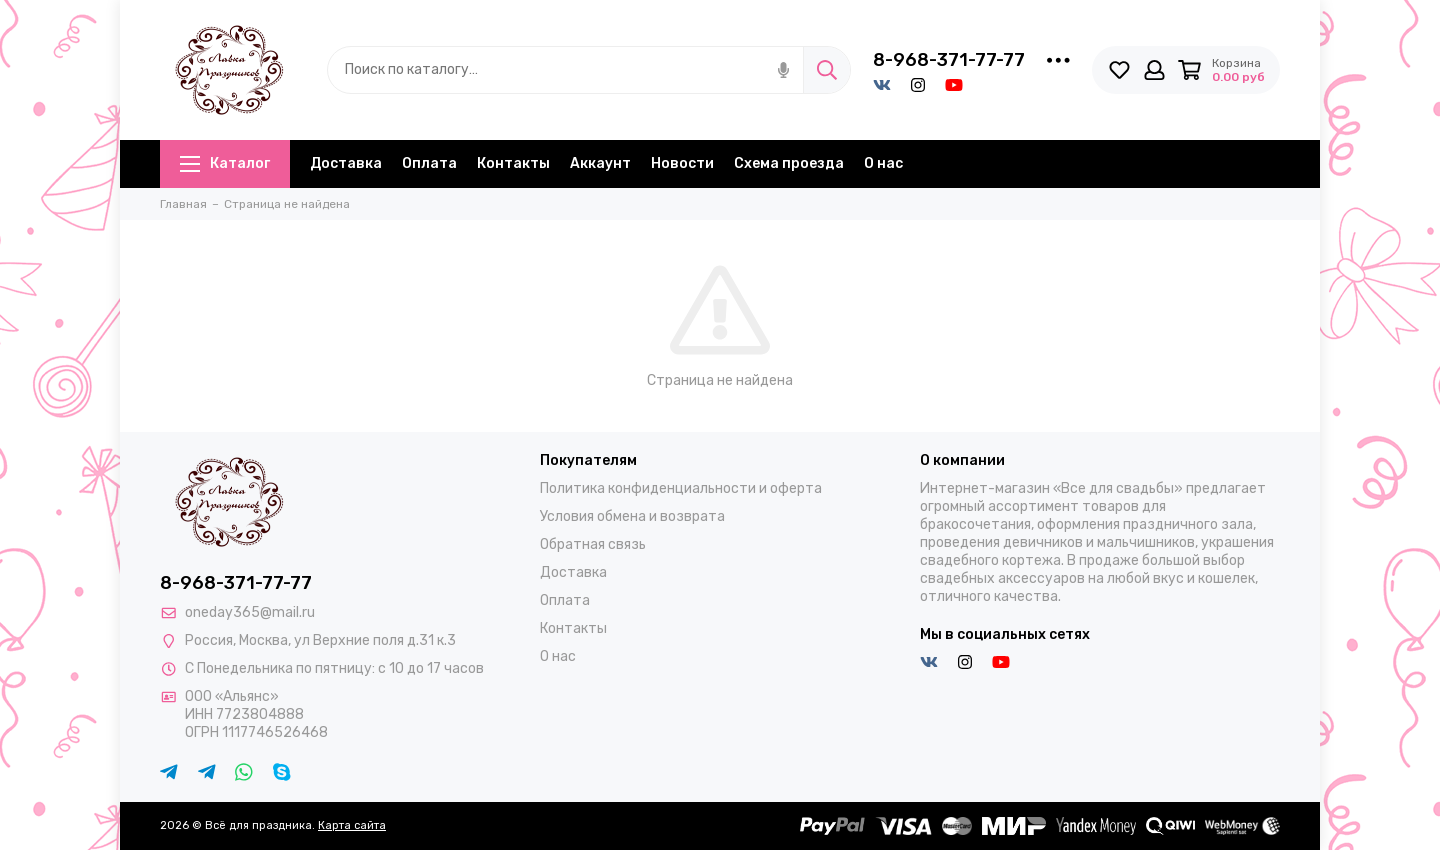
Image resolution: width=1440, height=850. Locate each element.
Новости (682, 163)
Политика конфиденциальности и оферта (681, 488)
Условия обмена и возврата (632, 516)
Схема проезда (789, 163)
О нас (883, 163)
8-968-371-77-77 (949, 60)
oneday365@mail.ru (250, 612)
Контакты (513, 163)
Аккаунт (600, 163)
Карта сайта (352, 825)
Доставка (346, 163)
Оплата (429, 163)
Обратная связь (593, 544)
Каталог (225, 163)
